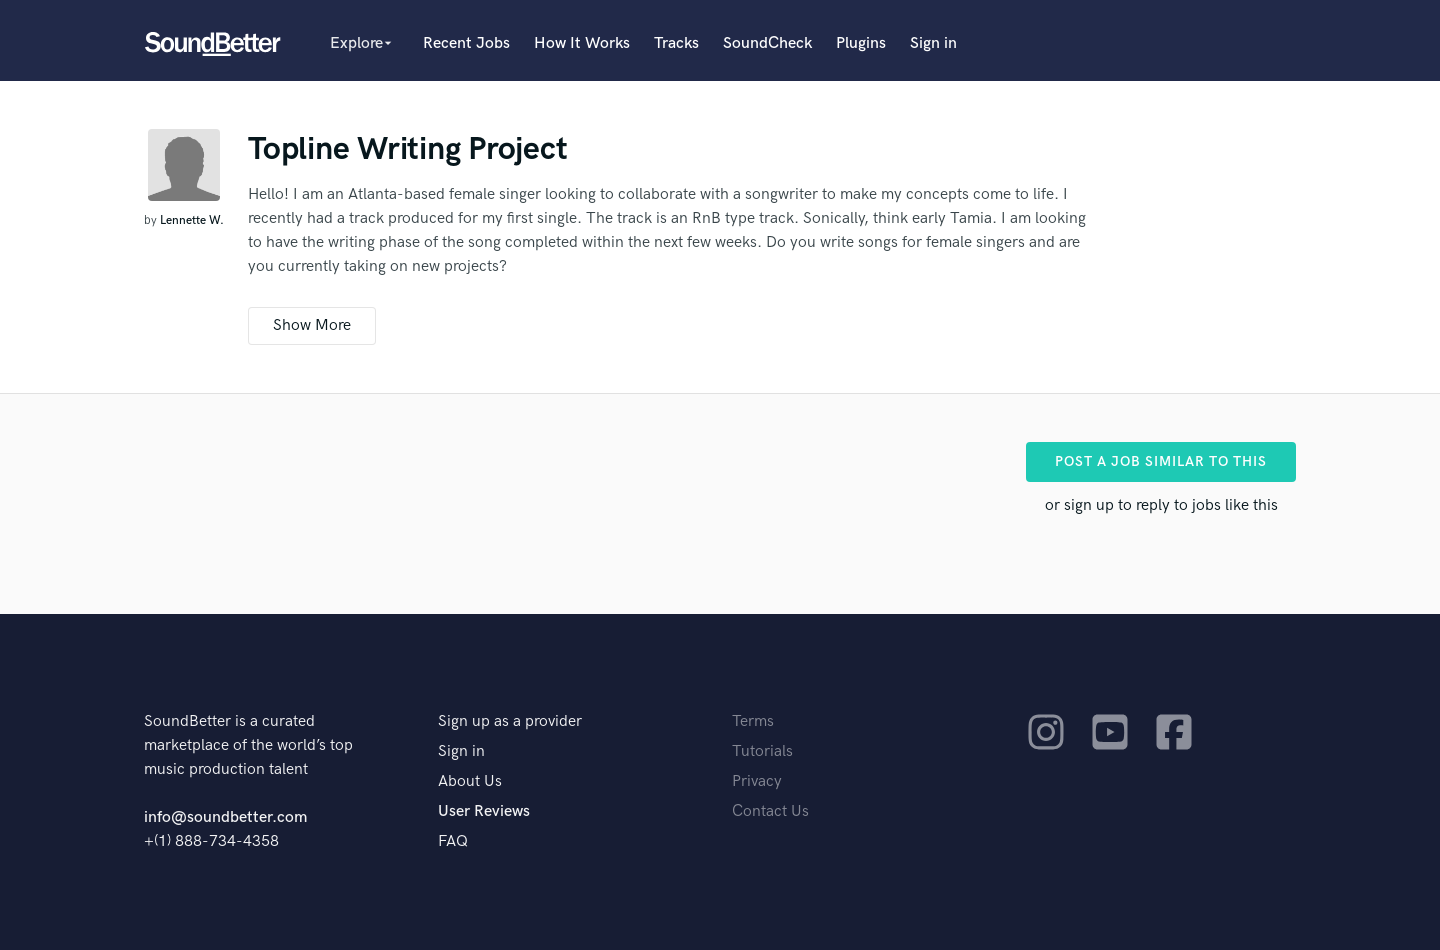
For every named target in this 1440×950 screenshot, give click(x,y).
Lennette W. (192, 220)
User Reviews (484, 811)
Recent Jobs (466, 43)
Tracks (676, 43)
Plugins (861, 43)
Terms (753, 721)
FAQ (453, 841)
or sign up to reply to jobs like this (1161, 505)
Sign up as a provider (510, 721)
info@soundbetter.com (225, 817)
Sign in (933, 43)
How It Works (582, 43)
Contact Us (770, 811)
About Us (470, 781)
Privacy (757, 781)
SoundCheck (767, 43)
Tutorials (762, 751)
